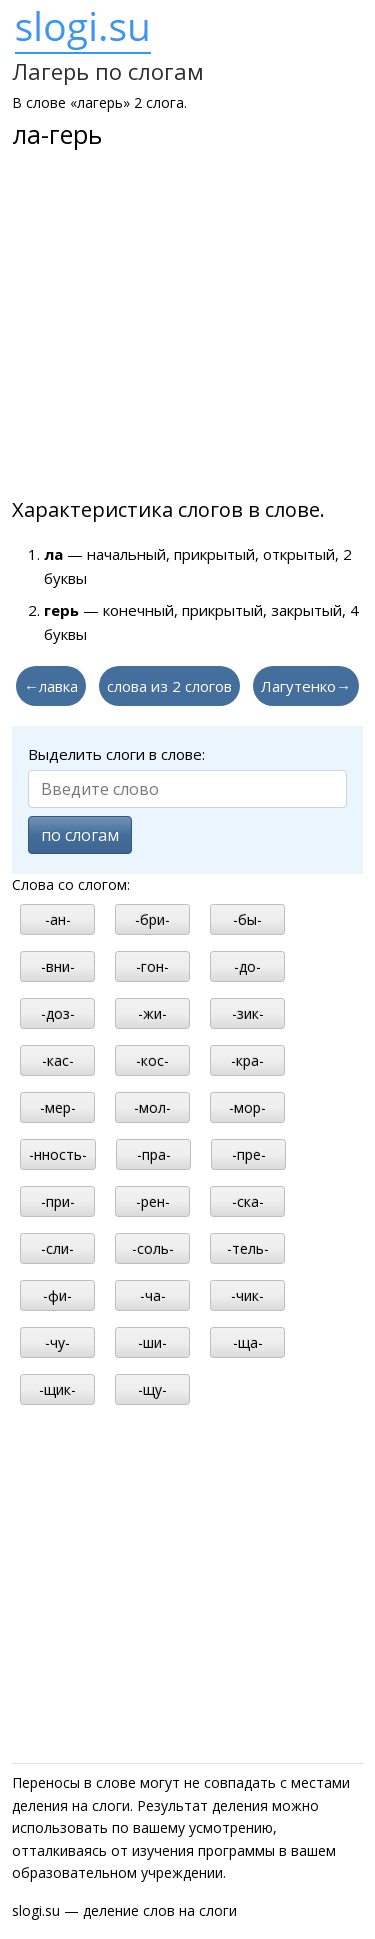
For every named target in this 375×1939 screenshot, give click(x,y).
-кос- (152, 1060)
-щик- (57, 1389)
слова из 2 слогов (169, 686)
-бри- (152, 919)
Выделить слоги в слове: (116, 754)
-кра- (247, 1060)
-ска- (248, 1201)
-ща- (248, 1342)
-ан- (58, 919)
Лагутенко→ (306, 686)
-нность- (58, 1154)
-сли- (57, 1248)
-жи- (152, 1013)
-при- (58, 1201)
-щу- (152, 1389)
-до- (247, 966)
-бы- (247, 919)
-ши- (152, 1342)
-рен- (153, 1201)
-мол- (152, 1107)
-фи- (57, 1295)
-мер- (58, 1107)
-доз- (58, 1013)
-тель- (248, 1248)
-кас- (58, 1060)
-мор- (247, 1107)
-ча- (153, 1295)
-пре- (249, 1154)
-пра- (154, 1154)
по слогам (80, 835)
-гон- (152, 966)
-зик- (248, 1013)
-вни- (58, 966)
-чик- (247, 1295)
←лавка (51, 686)
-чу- (57, 1342)
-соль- (153, 1248)
